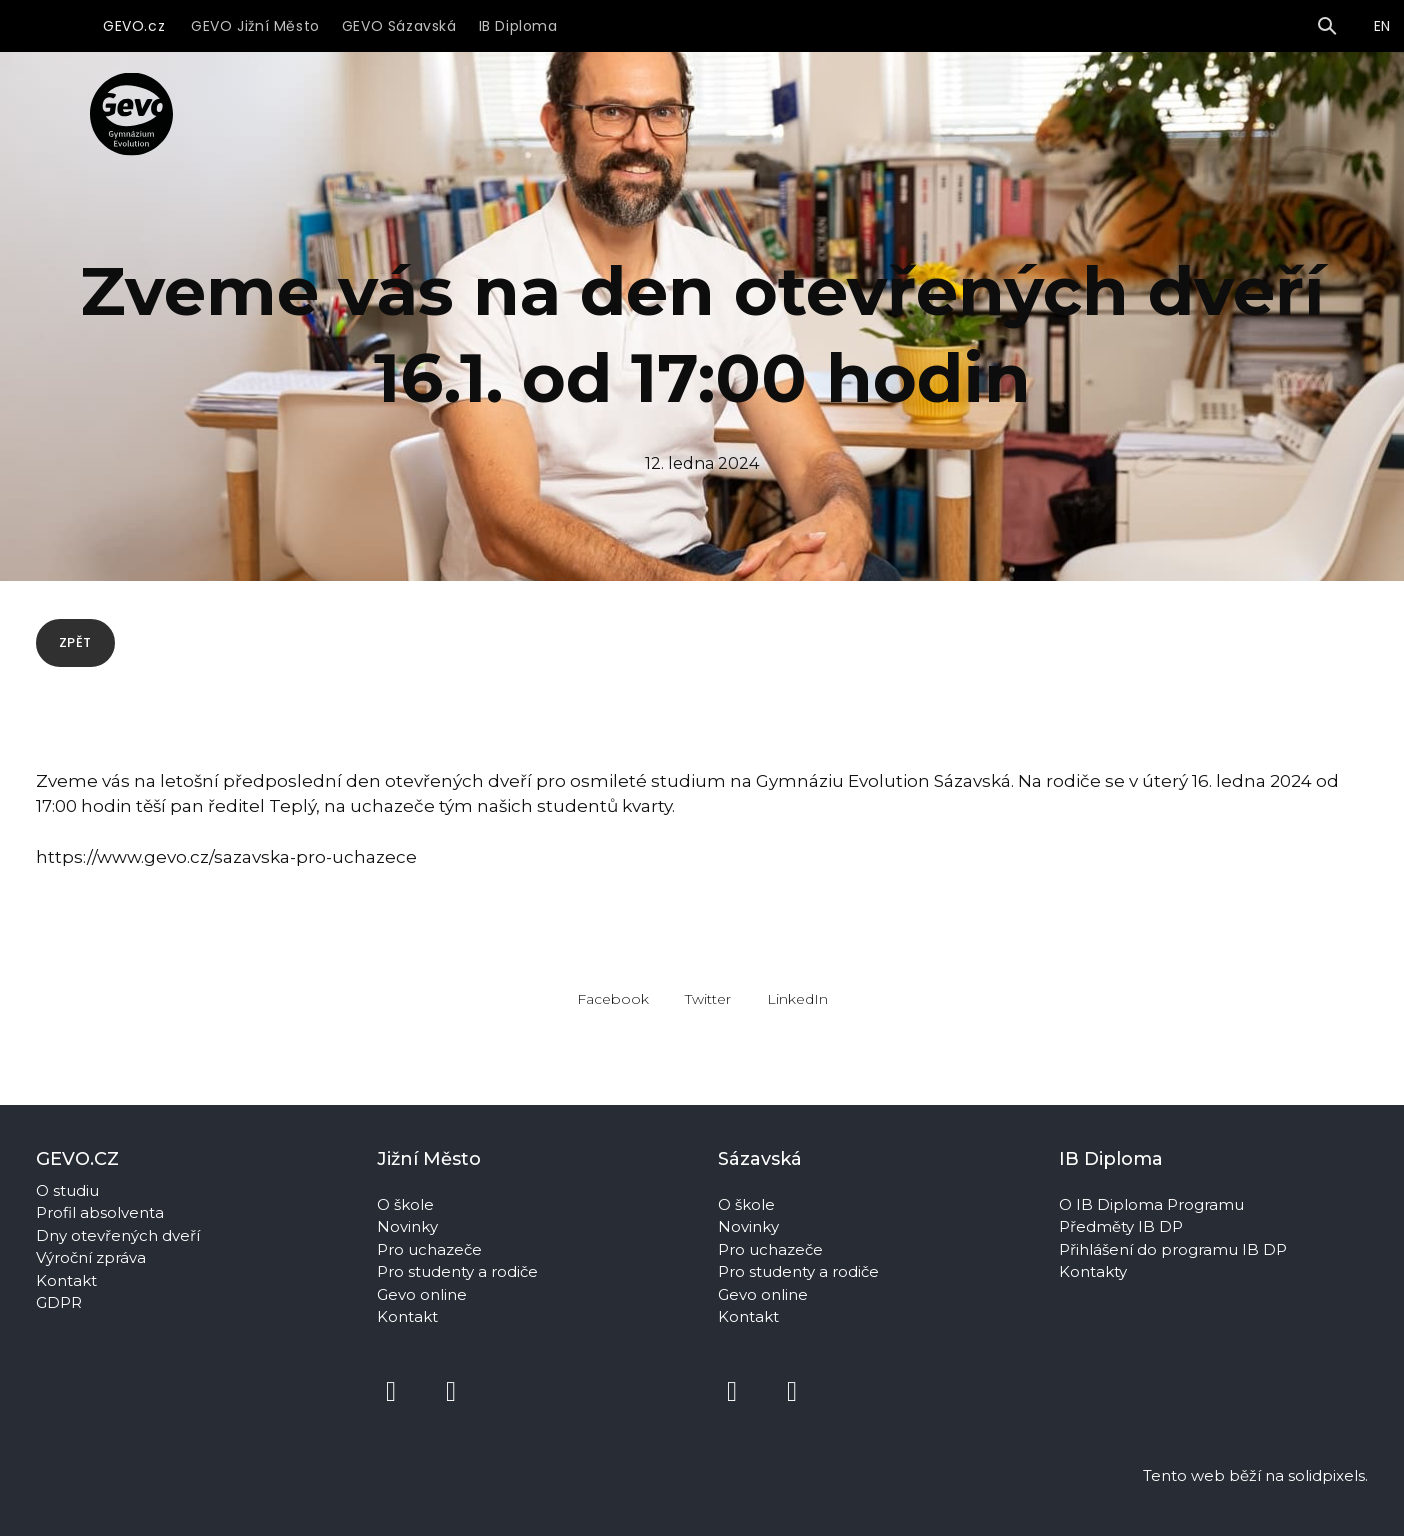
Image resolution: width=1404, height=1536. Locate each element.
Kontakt (66, 1280)
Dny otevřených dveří (118, 1235)
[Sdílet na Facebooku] (613, 1018)
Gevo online (424, 1294)
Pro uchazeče (429, 1249)
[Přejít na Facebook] (391, 1391)
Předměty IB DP (1123, 1226)
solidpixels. (1328, 1475)
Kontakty (1095, 1271)
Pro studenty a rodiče (459, 1271)
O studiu (67, 1190)
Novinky (409, 1226)
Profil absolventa (100, 1212)
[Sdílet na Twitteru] (708, 1018)
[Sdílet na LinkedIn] (797, 1018)
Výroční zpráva (91, 1257)
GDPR (59, 1302)
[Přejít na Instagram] (451, 1391)
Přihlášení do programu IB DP (1173, 1249)
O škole (407, 1204)
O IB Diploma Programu (1151, 1204)
